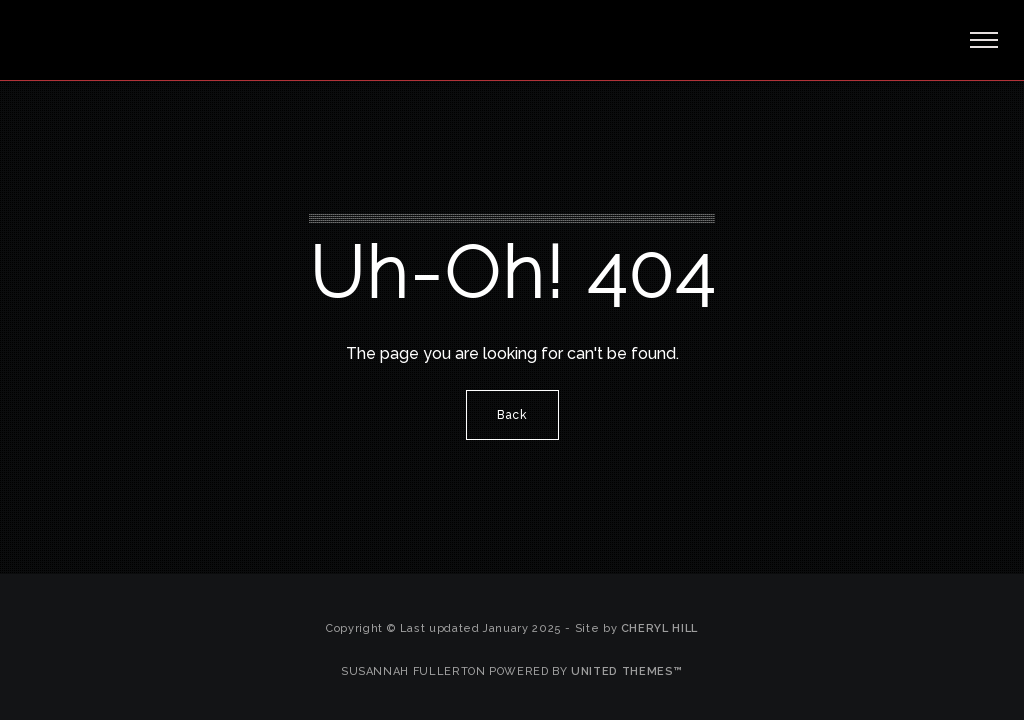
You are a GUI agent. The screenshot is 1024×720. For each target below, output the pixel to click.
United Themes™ (627, 671)
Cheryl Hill (659, 628)
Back (512, 415)
